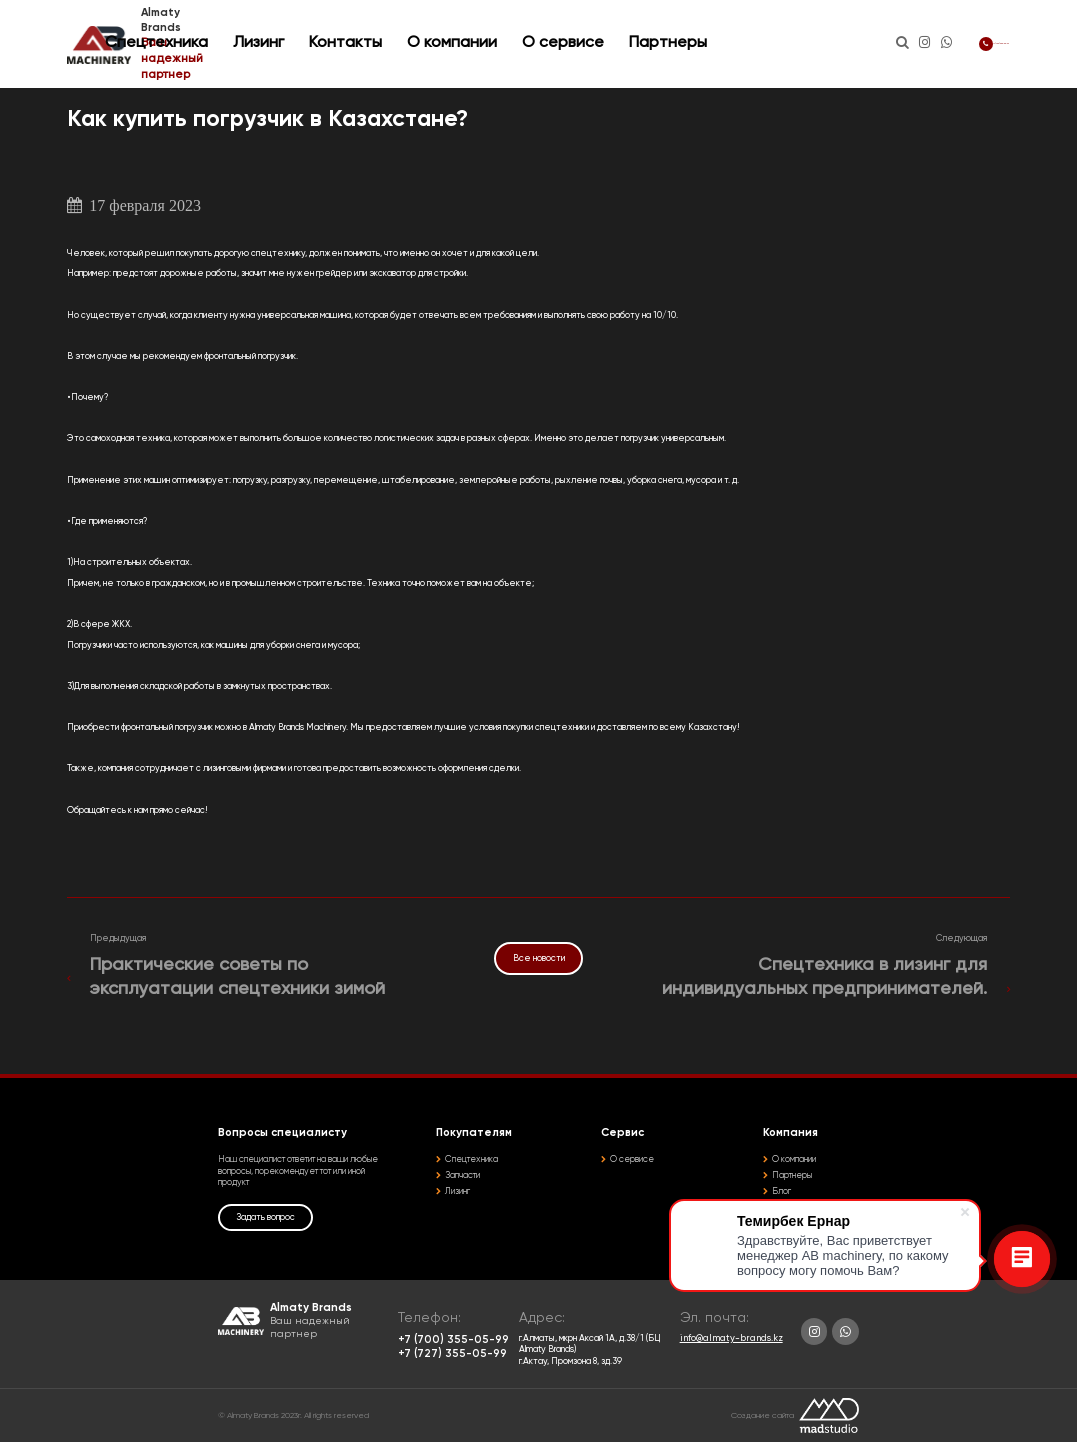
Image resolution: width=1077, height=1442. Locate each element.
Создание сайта (762, 1415)
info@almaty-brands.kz (731, 1338)
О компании (563, 43)
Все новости (539, 958)
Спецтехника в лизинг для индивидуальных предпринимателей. (824, 976)
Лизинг (378, 43)
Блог (781, 1191)
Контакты (465, 43)
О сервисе (658, 43)
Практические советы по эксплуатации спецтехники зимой (237, 976)
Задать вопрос (265, 1217)
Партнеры (757, 43)
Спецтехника (276, 43)
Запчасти (462, 1175)
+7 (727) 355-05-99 (452, 1354)
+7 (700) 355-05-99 (949, 43)
